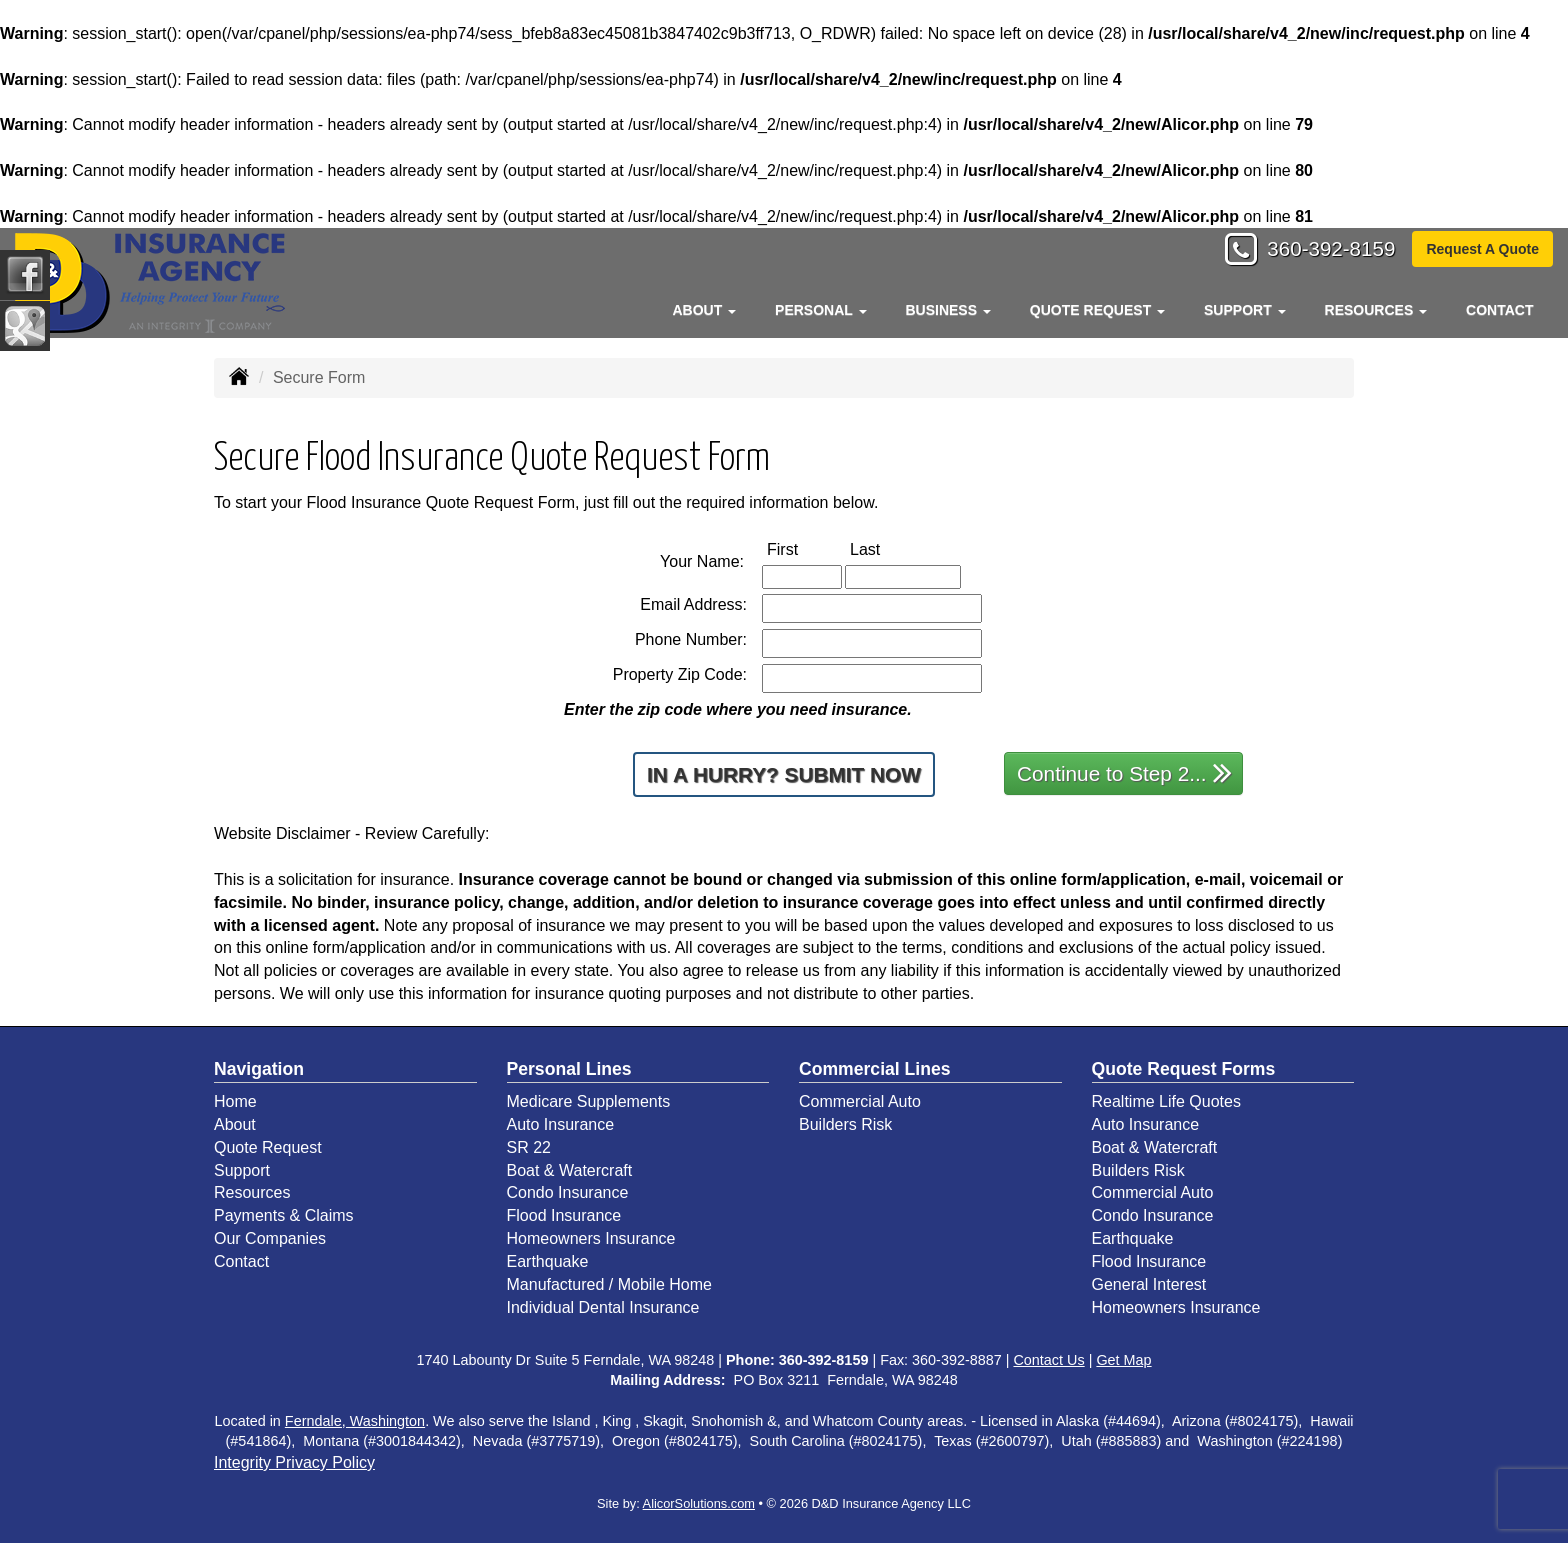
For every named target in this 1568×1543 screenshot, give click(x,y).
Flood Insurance (564, 1215)
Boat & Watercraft (570, 1170)
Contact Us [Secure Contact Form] (1048, 1360)
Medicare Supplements (589, 1101)
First (803, 549)
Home (235, 1101)
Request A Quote (1482, 251)
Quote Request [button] (1097, 310)
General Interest (1149, 1284)
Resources (252, 1192)
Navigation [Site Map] (259, 1069)
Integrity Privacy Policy (294, 1462)
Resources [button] (1376, 310)
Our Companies (270, 1238)
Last (886, 549)
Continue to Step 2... (1124, 772)
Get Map (1123, 1360)
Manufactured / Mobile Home (609, 1284)
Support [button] (1245, 310)
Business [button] (947, 310)
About (235, 1124)
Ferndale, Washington (355, 1421)
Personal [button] (820, 310)
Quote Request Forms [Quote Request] (1184, 1069)
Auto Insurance (561, 1124)
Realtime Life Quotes (1166, 1101)
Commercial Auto (860, 1101)
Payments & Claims (284, 1215)
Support (242, 1170)
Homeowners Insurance (591, 1238)
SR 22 (529, 1147)
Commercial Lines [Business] (875, 1069)
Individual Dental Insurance (603, 1307)
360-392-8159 (1323, 251)
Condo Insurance (568, 1192)
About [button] (704, 310)
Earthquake (548, 1261)
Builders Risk (845, 1124)
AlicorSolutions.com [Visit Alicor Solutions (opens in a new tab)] (699, 1503)
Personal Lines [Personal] (569, 1069)
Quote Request (268, 1147)
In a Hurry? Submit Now (784, 774)
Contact (1499, 310)
